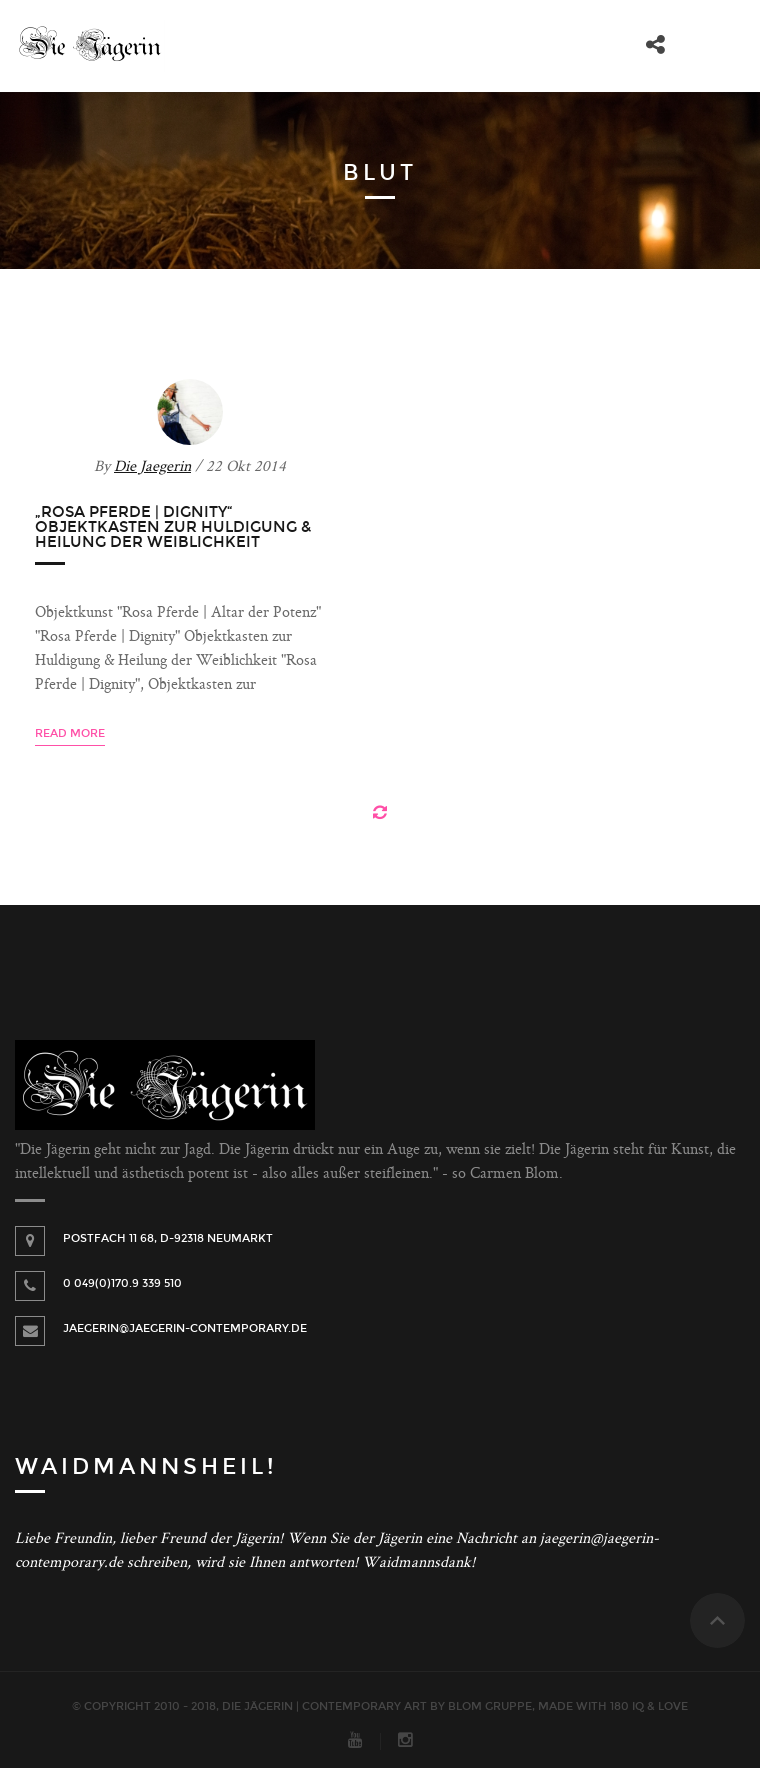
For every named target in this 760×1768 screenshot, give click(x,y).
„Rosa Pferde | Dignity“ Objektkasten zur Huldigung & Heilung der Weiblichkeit (173, 527)
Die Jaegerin (152, 467)
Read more (70, 733)
